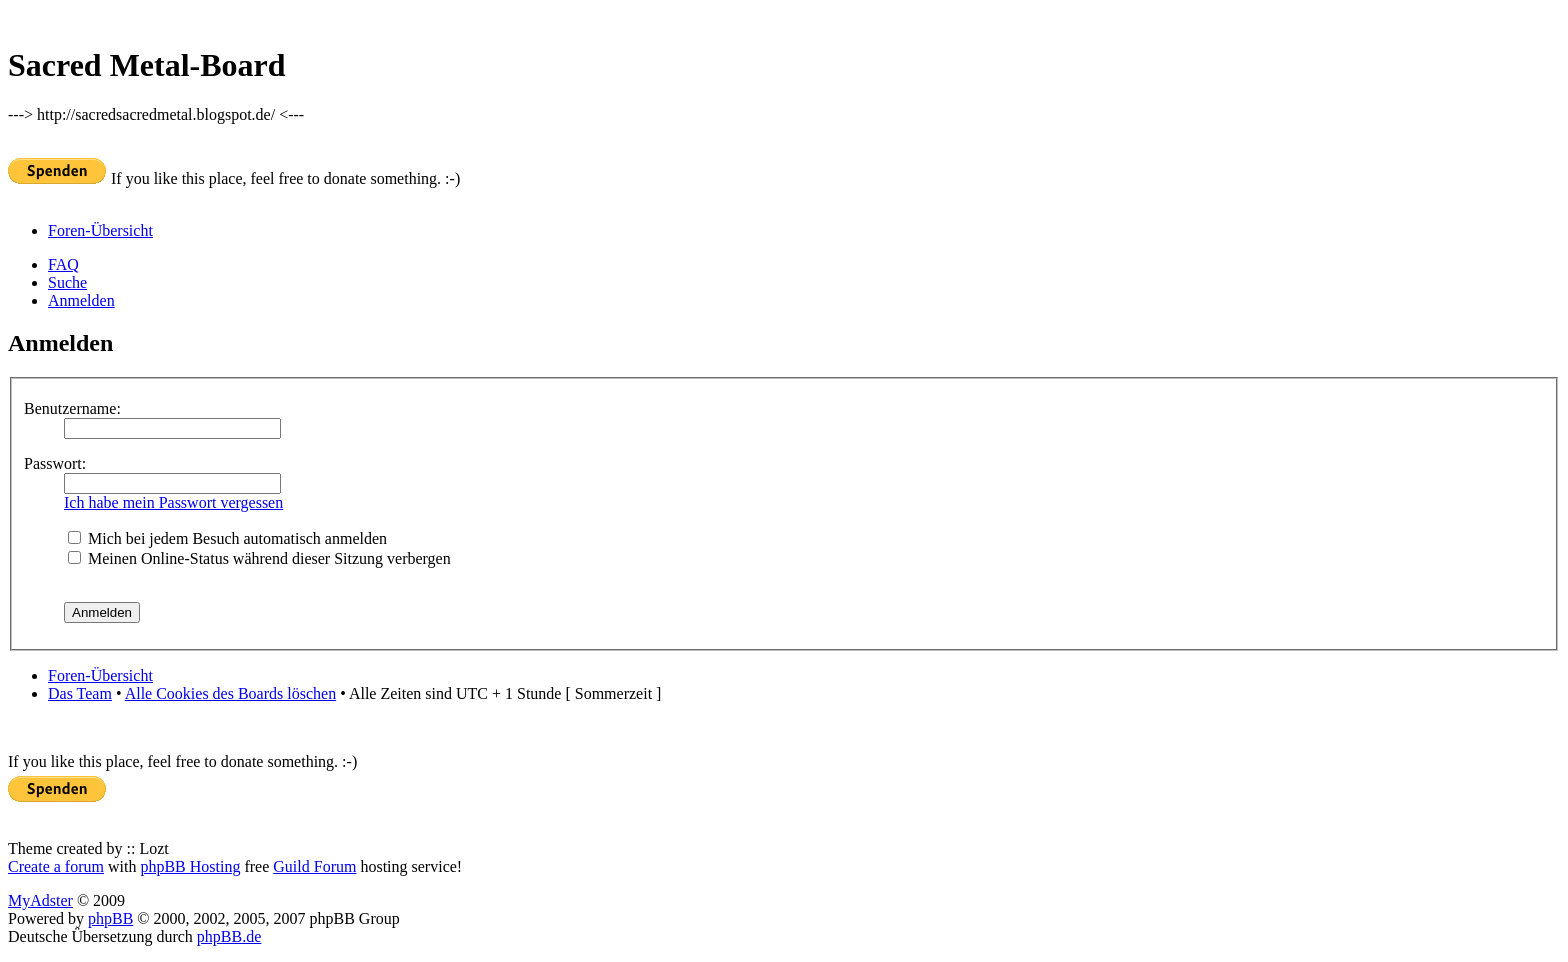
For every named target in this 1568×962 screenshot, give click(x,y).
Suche (67, 282)
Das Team (80, 693)
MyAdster (40, 900)
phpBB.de (229, 936)
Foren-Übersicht (100, 230)
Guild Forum (314, 866)
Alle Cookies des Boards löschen (231, 693)
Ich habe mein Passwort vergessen (173, 502)
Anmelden (81, 300)
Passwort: (55, 463)
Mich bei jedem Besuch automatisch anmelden (227, 538)
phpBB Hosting (190, 866)
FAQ (63, 264)
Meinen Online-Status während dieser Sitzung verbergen (259, 558)
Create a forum (56, 866)
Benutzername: (72, 408)
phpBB (110, 918)
